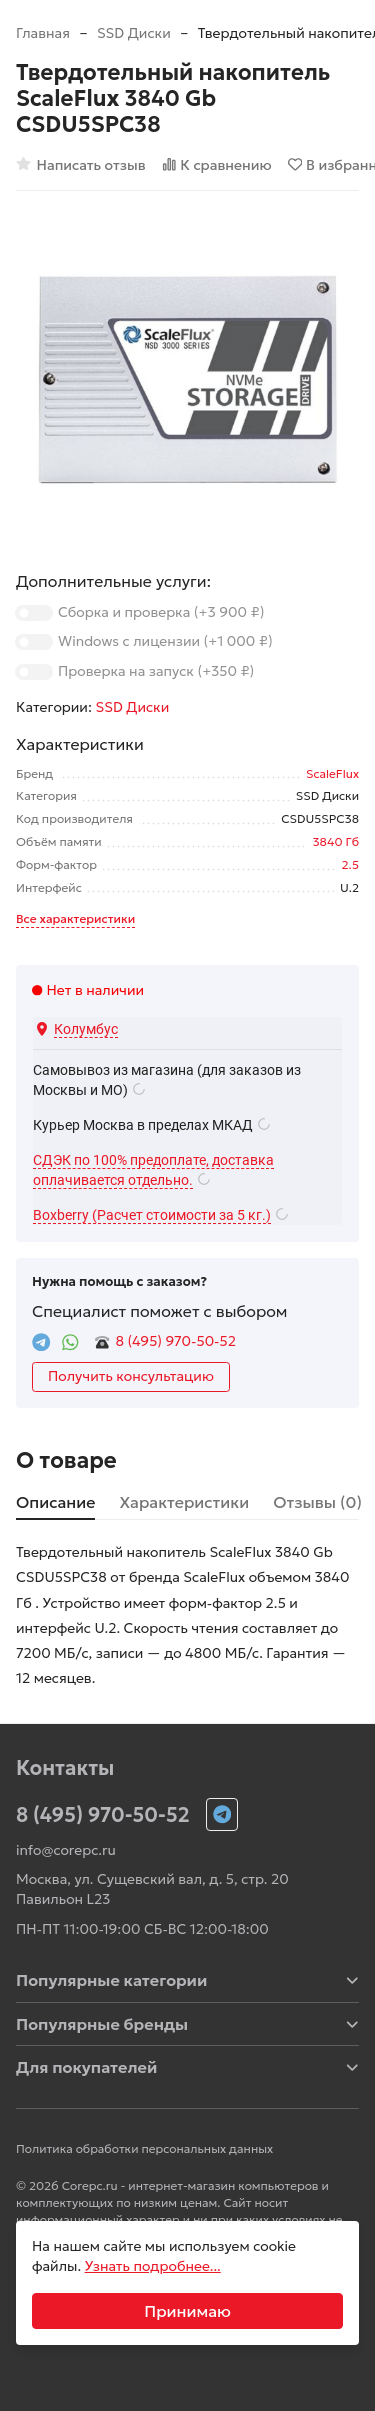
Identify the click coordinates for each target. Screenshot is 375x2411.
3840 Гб (336, 841)
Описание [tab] (55, 1502)
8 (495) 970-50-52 (176, 1341)
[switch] (34, 613)
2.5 (350, 864)
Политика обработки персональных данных (144, 2148)
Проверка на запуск (156, 671)
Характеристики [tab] (184, 1502)
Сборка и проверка (161, 612)
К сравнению (217, 164)
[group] (187, 378)
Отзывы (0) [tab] (317, 1502)
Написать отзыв (81, 164)
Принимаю (187, 2311)
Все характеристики (75, 918)
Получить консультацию (131, 1376)
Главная (43, 33)
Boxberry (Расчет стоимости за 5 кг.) (152, 1215)
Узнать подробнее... (153, 2266)
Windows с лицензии (165, 641)
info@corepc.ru (66, 1850)
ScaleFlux (332, 773)
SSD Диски (134, 33)
